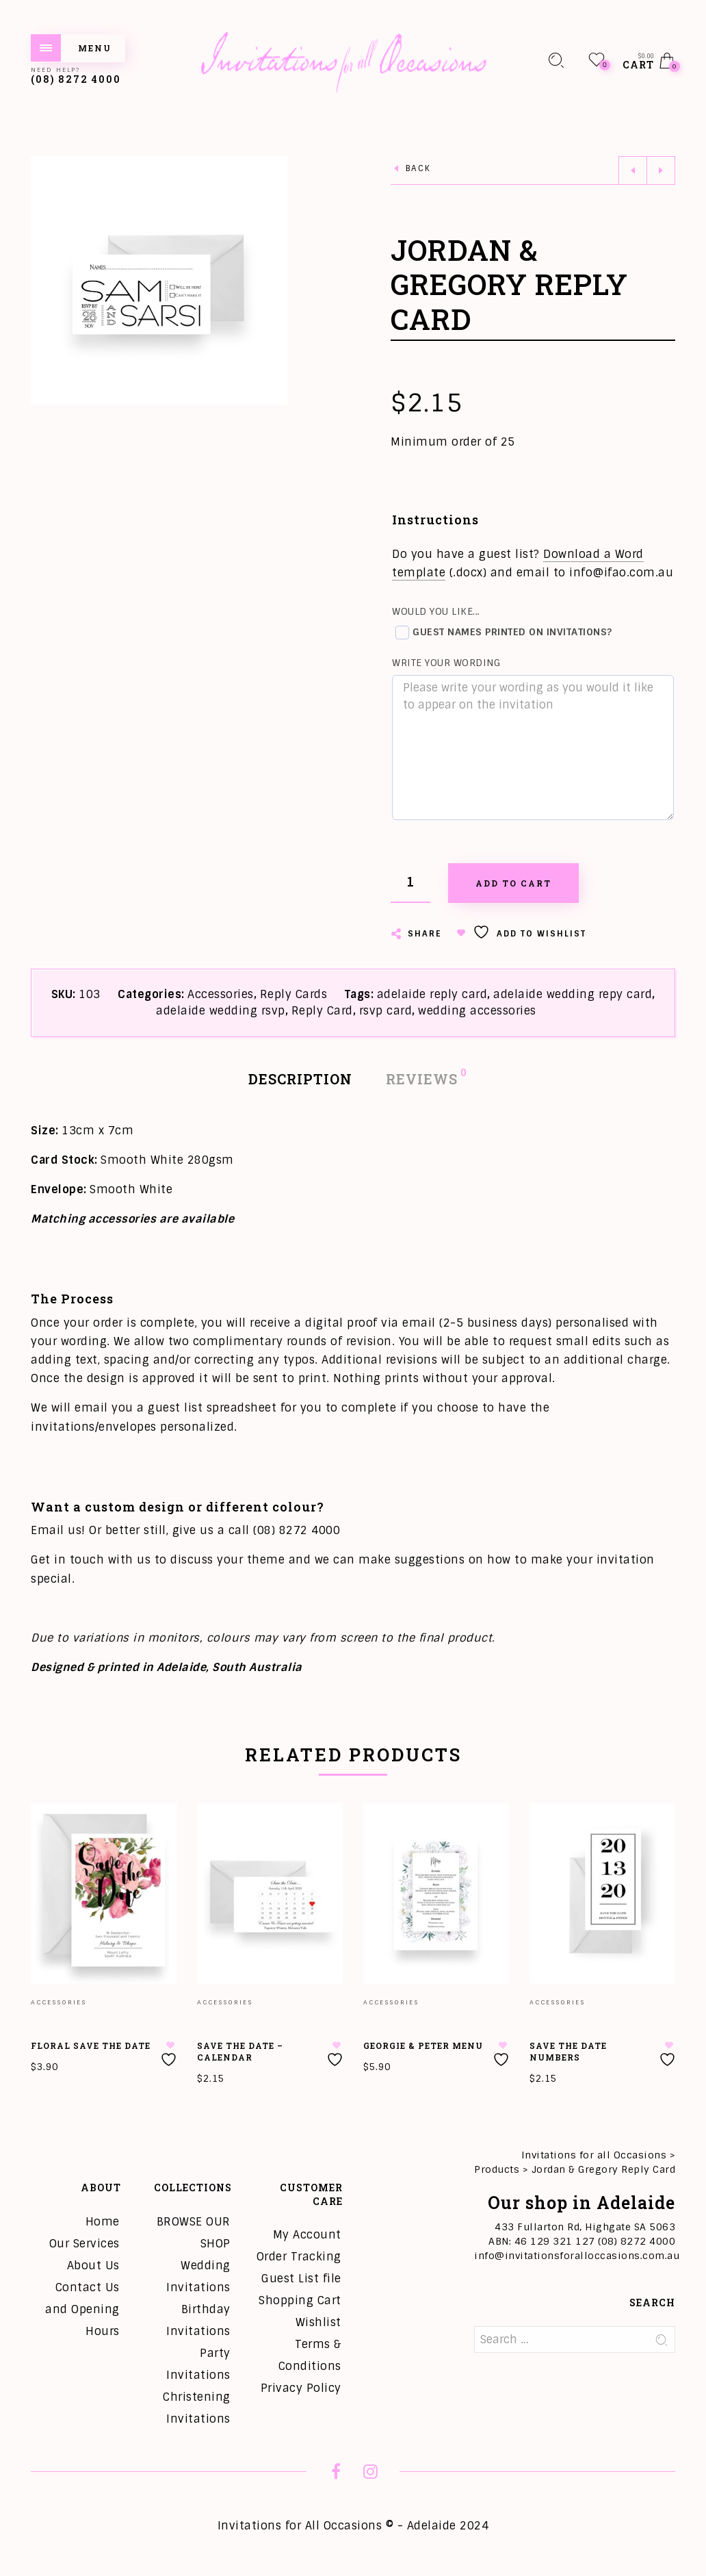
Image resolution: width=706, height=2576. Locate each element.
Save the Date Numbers (568, 2051)
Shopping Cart (300, 2300)
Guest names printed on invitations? (503, 632)
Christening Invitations (197, 2408)
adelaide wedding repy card (572, 994)
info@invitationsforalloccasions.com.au (576, 2255)
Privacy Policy (301, 2388)
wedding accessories (477, 1011)
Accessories (220, 994)
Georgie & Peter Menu (423, 2045)
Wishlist (318, 2322)
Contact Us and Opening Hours (82, 2309)
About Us (93, 2265)
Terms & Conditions (309, 2355)
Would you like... (436, 611)
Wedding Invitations (198, 2276)
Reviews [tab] (422, 1078)
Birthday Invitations (198, 2320)
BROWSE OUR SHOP (194, 2233)
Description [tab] (300, 1079)
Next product (661, 170)
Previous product (632, 170)
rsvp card (386, 1011)
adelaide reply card (432, 994)
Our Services (84, 2243)
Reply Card (322, 1011)
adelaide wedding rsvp (220, 1011)
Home (103, 2222)
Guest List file (301, 2278)
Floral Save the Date (91, 2045)
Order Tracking (299, 2256)
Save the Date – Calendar (240, 2051)
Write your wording (446, 662)
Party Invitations (198, 2364)
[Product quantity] (410, 883)
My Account (307, 2235)
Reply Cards (294, 994)
